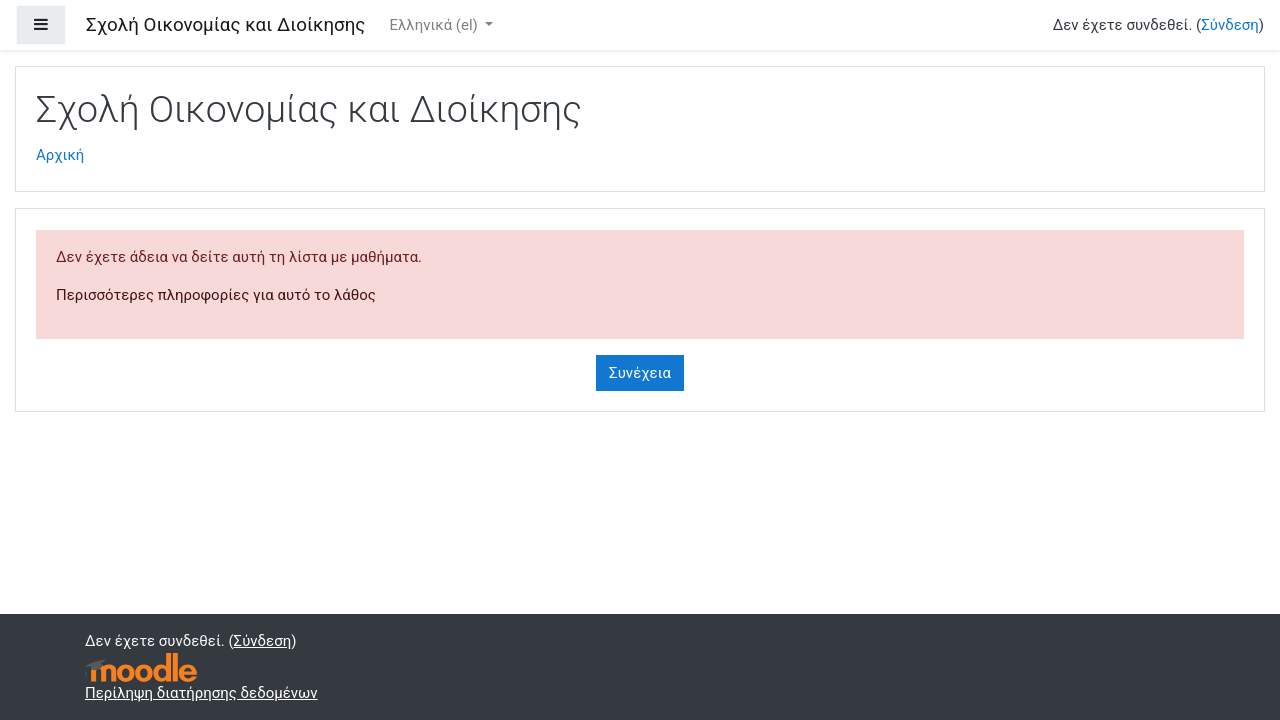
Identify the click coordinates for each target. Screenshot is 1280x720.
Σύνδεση (1230, 25)
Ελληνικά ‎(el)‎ (435, 25)
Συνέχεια (640, 373)
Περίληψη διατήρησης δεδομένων (201, 693)
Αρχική (60, 155)
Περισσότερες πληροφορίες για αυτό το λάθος (216, 295)
